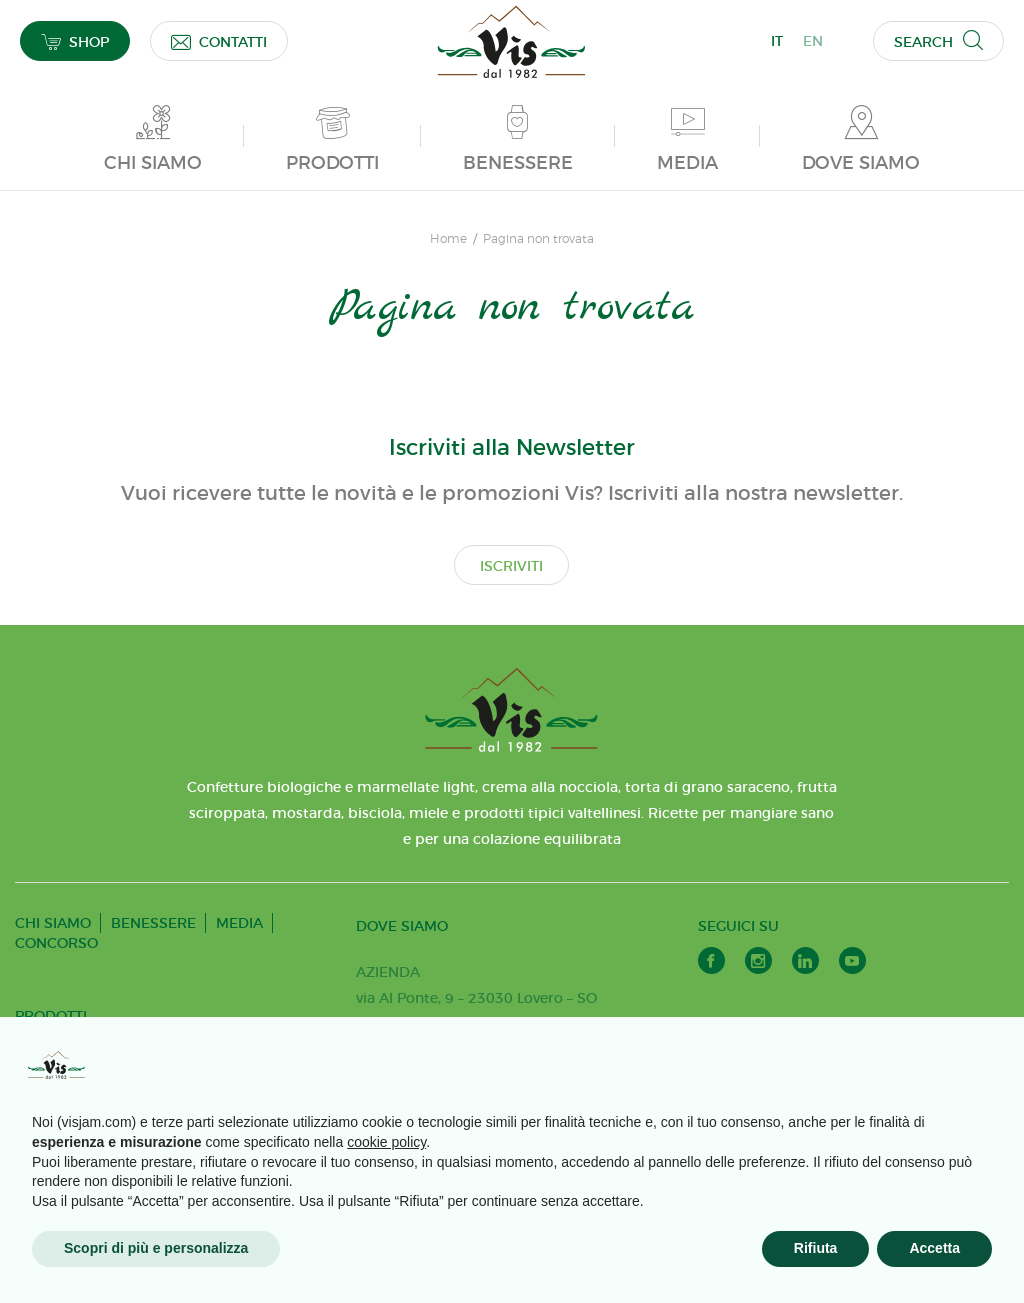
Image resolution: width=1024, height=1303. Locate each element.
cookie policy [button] (386, 1142)
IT (777, 41)
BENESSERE (153, 923)
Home (448, 239)
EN (813, 41)
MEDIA (239, 923)
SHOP (75, 41)
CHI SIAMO (53, 923)
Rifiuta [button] (816, 1248)
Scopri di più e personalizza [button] (156, 1248)
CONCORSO (56, 943)
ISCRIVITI (511, 566)
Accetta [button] (934, 1248)
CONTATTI (219, 41)
